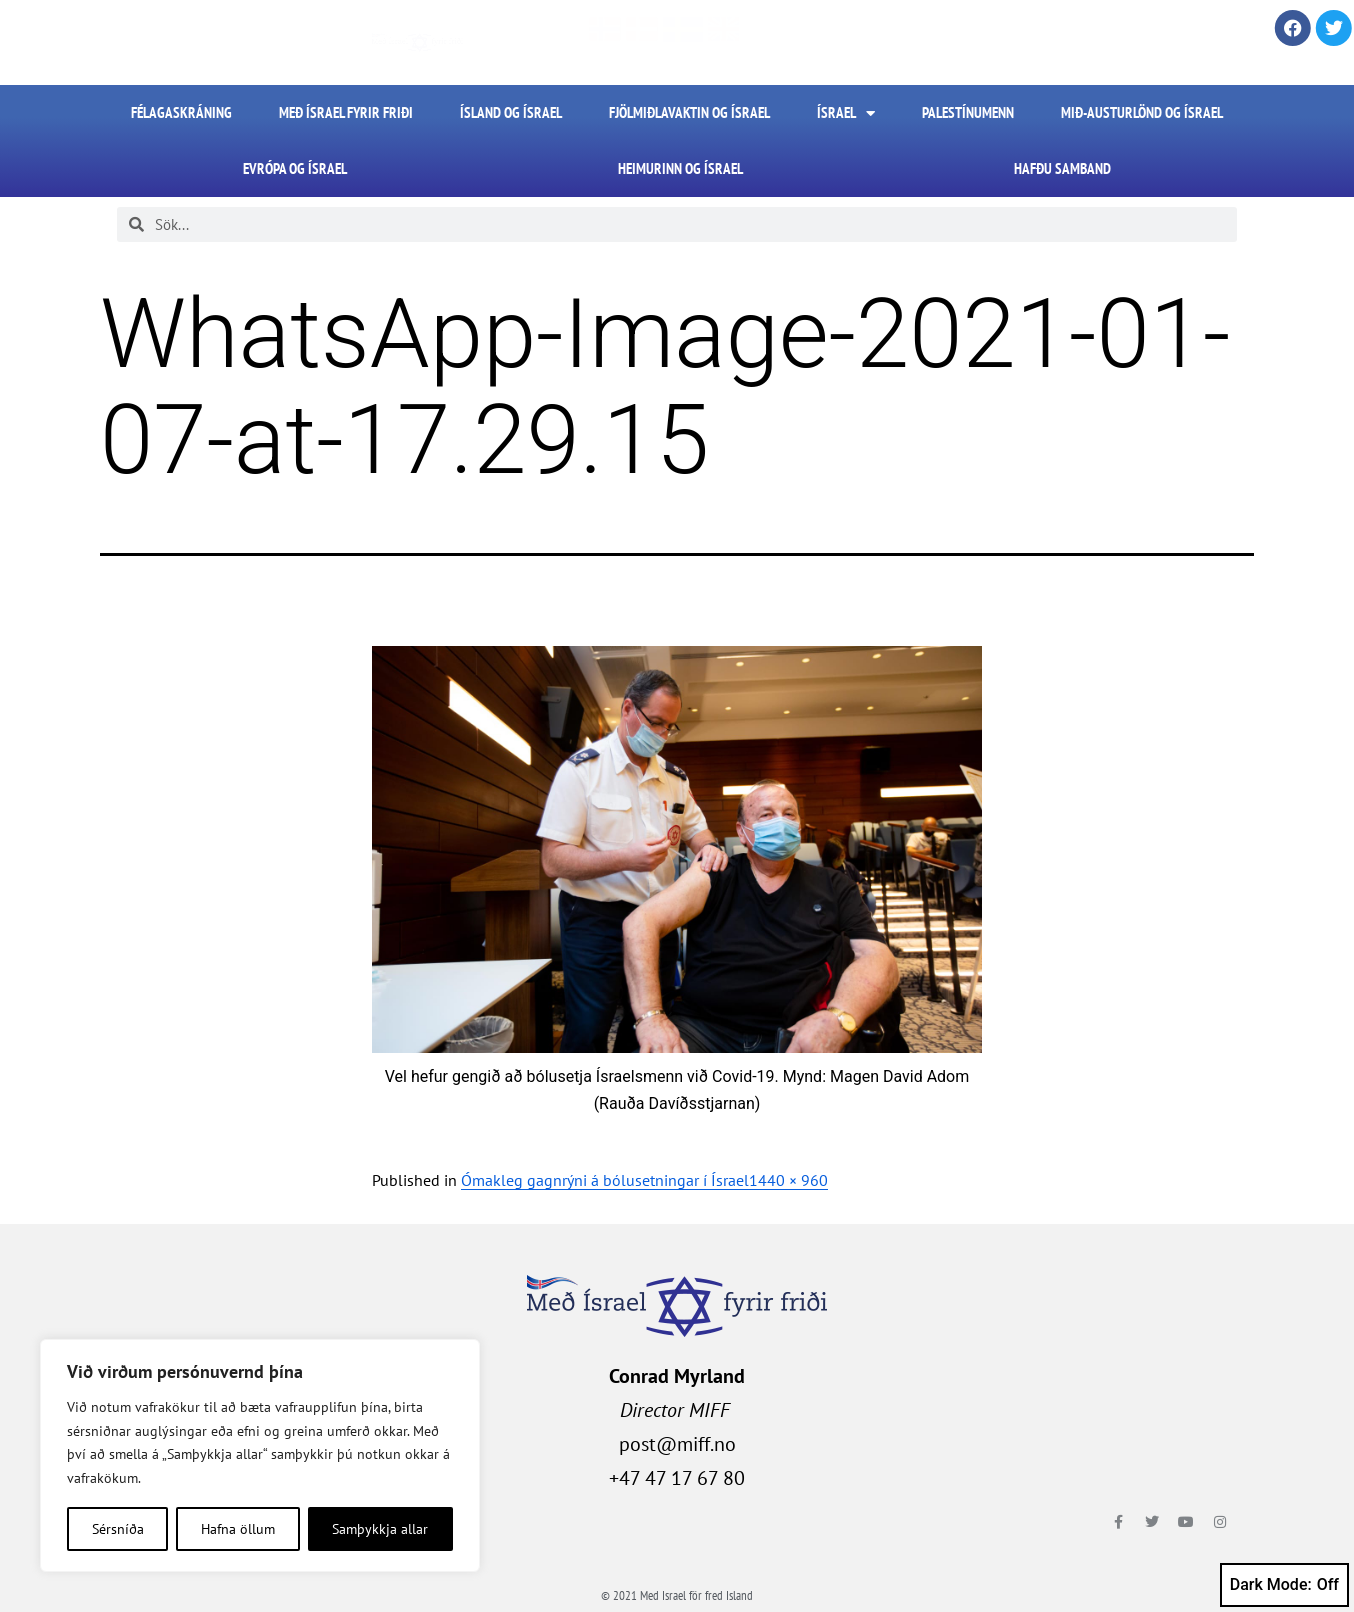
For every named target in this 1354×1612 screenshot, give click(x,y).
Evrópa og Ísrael (295, 168)
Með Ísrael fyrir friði (346, 112)
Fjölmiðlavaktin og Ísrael (689, 112)
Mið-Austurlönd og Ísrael (1142, 112)
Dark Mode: (1284, 1585)
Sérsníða (118, 1529)
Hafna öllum (238, 1529)
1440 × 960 (788, 1180)
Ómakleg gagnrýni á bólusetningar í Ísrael (605, 1180)
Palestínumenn (968, 112)
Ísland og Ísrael (511, 112)
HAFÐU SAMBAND (1062, 168)
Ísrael (846, 113)
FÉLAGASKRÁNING (181, 112)
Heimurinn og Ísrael (680, 168)
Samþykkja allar (380, 1529)
